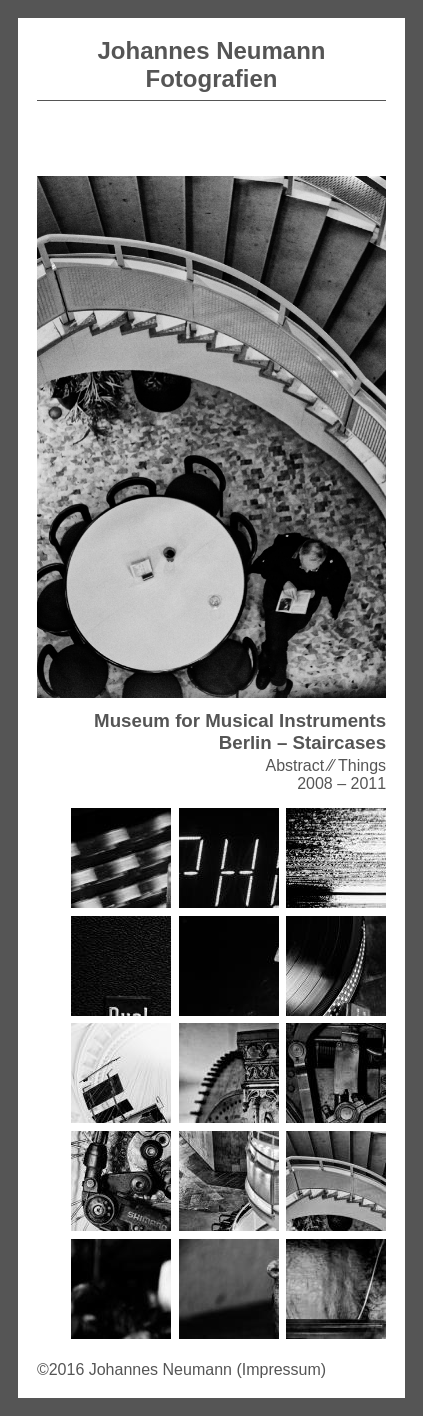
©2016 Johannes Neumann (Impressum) (181, 1369)
